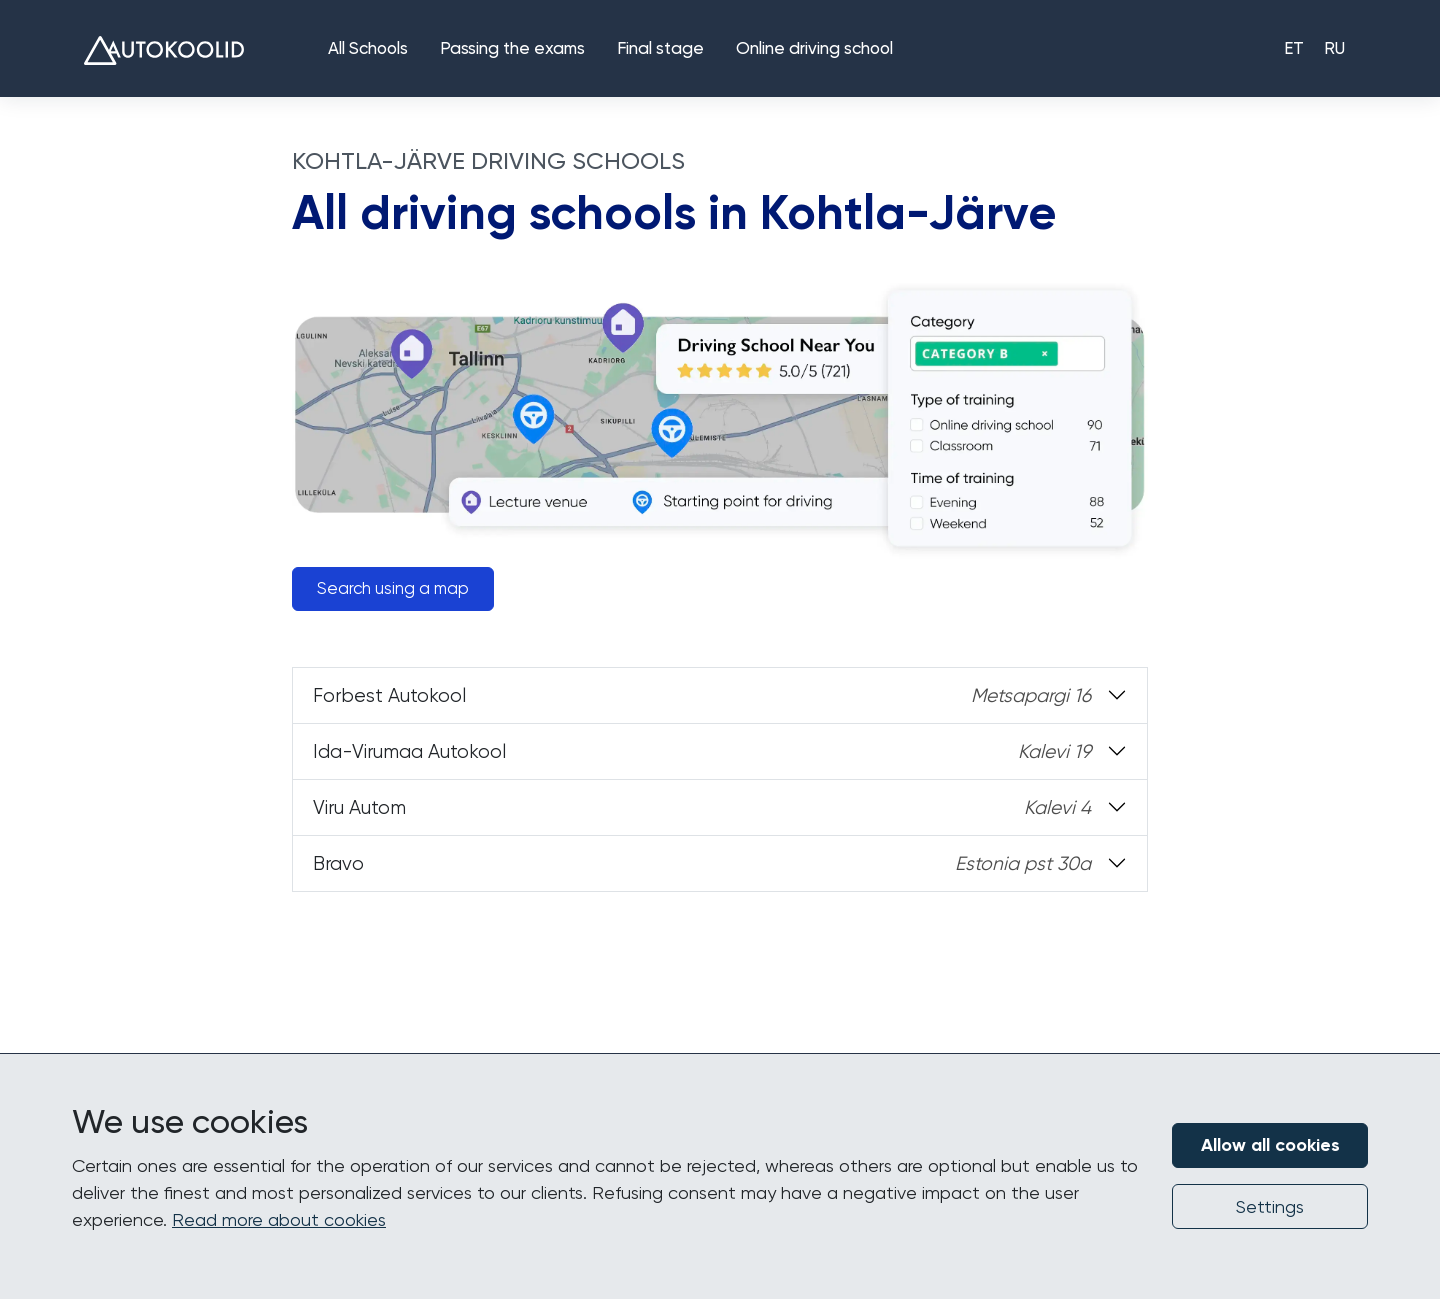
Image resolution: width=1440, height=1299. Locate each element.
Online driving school (814, 49)
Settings (1270, 1206)
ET (1294, 49)
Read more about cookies (279, 1219)
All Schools (368, 49)
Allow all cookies (1270, 1145)
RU (1334, 49)
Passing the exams (512, 49)
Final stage (660, 49)
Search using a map (393, 588)
